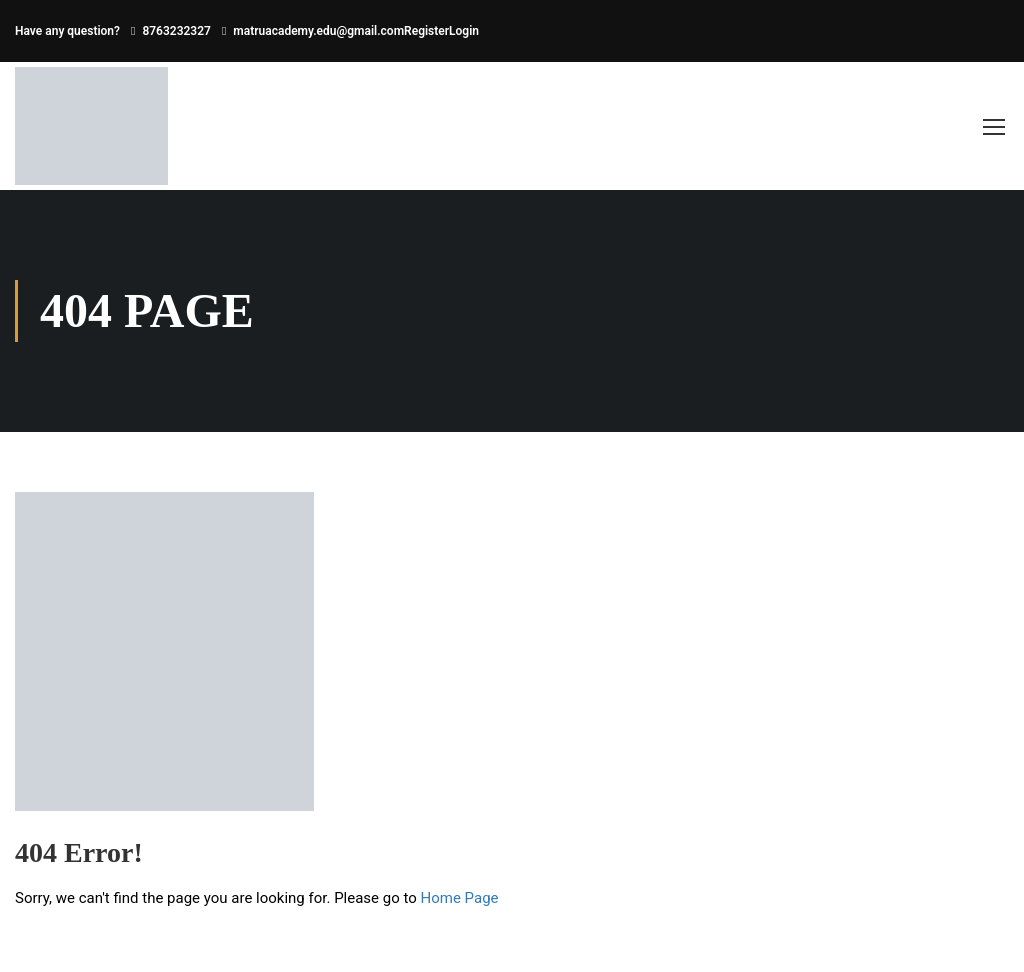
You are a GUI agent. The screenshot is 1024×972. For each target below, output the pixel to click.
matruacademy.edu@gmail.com (318, 31)
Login (464, 31)
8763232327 (176, 31)
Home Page (460, 898)
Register (426, 31)
